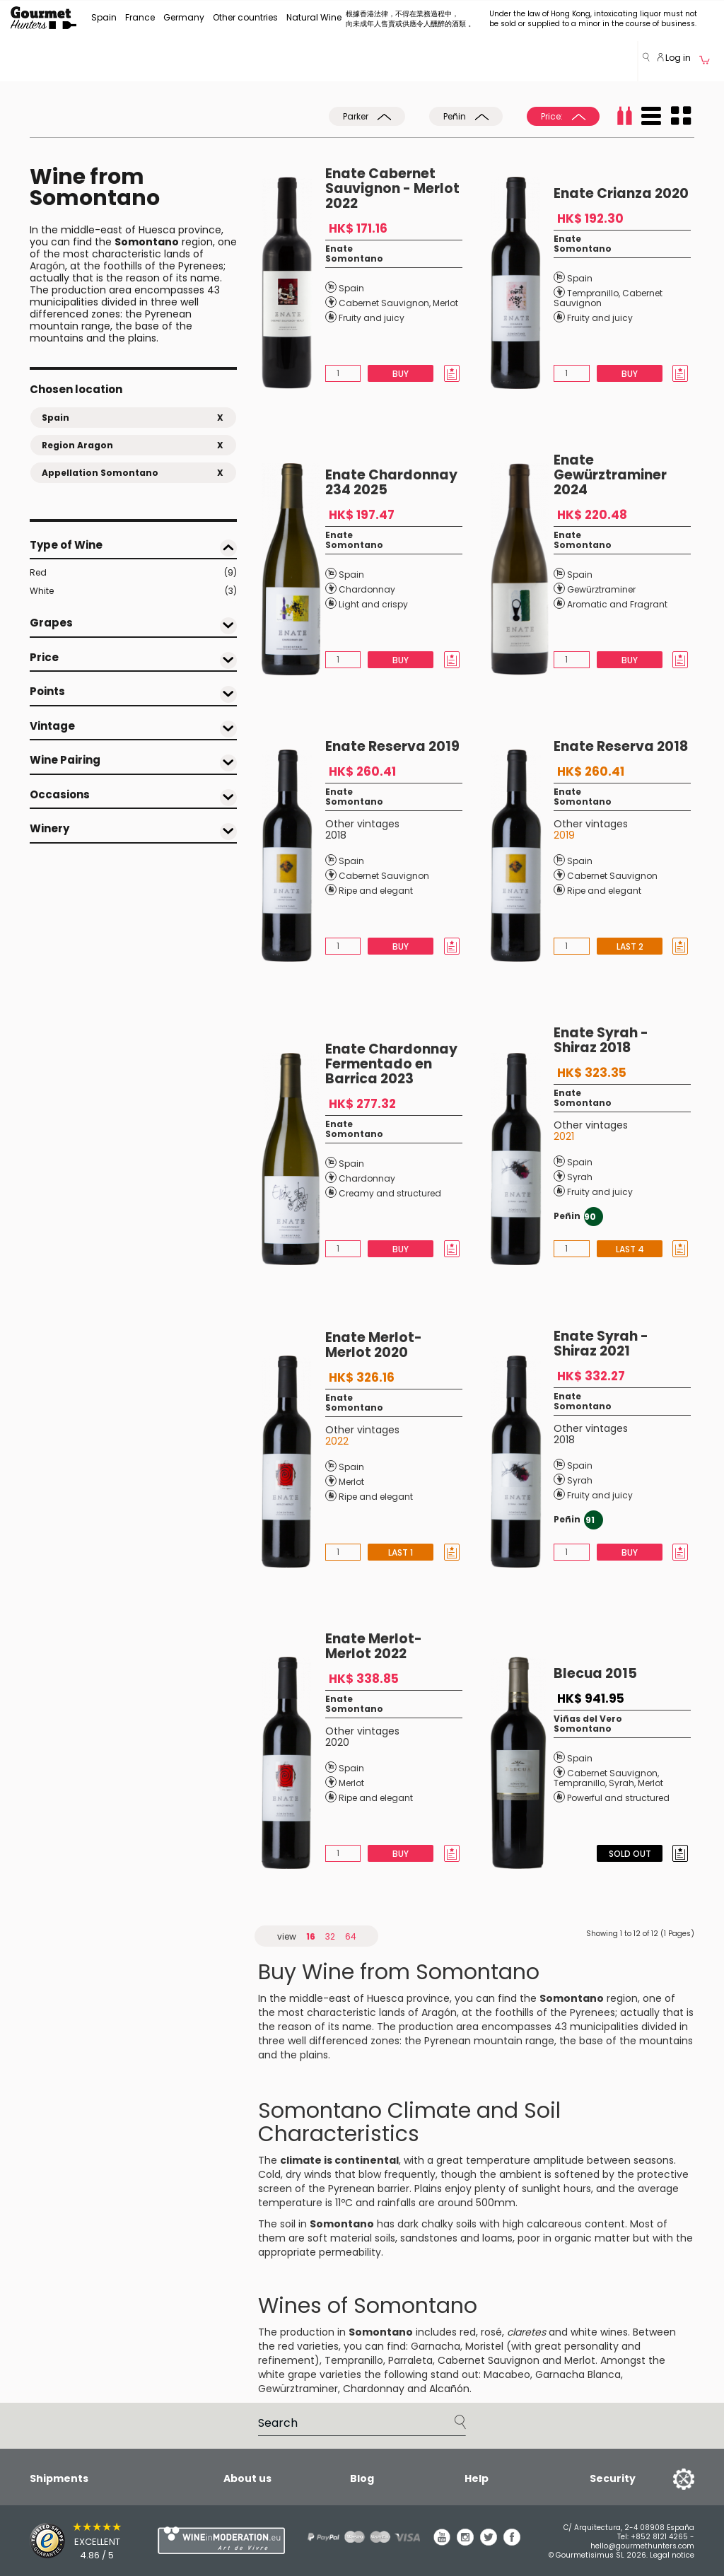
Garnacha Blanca (578, 2374)
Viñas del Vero (588, 1719)
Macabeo (507, 2374)
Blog (362, 2478)
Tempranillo (593, 293)
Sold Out (629, 1854)
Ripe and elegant (376, 891)
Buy (401, 374)
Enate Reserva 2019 (392, 746)
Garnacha (435, 2346)
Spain (104, 17)
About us (247, 2478)
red (468, 2332)
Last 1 (401, 1552)
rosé (491, 2332)
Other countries (245, 17)
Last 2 (629, 946)
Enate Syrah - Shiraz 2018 (601, 1040)
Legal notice (672, 2555)
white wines (599, 2332)
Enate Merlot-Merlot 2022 (373, 1646)
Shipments (59, 2478)
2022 (337, 1441)
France (140, 17)
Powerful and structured (618, 1798)
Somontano (354, 258)
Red (133, 572)
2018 (335, 835)
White (133, 591)
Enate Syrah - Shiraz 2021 (601, 1343)
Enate (339, 249)
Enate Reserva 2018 (621, 746)
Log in (674, 58)
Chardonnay (367, 589)
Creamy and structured (390, 1193)
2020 (337, 1742)
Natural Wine (313, 17)
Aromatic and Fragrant (617, 604)
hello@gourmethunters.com (642, 2546)
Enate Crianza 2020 (621, 193)
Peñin (466, 116)
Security (613, 2478)
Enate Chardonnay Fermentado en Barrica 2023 (391, 1063)
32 (330, 1936)
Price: (563, 116)
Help (477, 2478)
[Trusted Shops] (69, 2540)
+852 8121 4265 (659, 2536)
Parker (367, 116)
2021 (564, 1136)
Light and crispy (373, 604)
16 (310, 1936)
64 (350, 1936)
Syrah (579, 1177)
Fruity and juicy (371, 318)
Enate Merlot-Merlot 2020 (373, 1345)
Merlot (445, 303)
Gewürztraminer (601, 589)
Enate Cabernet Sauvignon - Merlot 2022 (392, 188)
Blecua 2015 (595, 1673)
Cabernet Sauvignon (384, 303)
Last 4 (629, 1249)
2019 (564, 835)
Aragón (47, 266)
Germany (183, 17)
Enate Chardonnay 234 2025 (391, 482)
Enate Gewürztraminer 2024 (610, 474)
